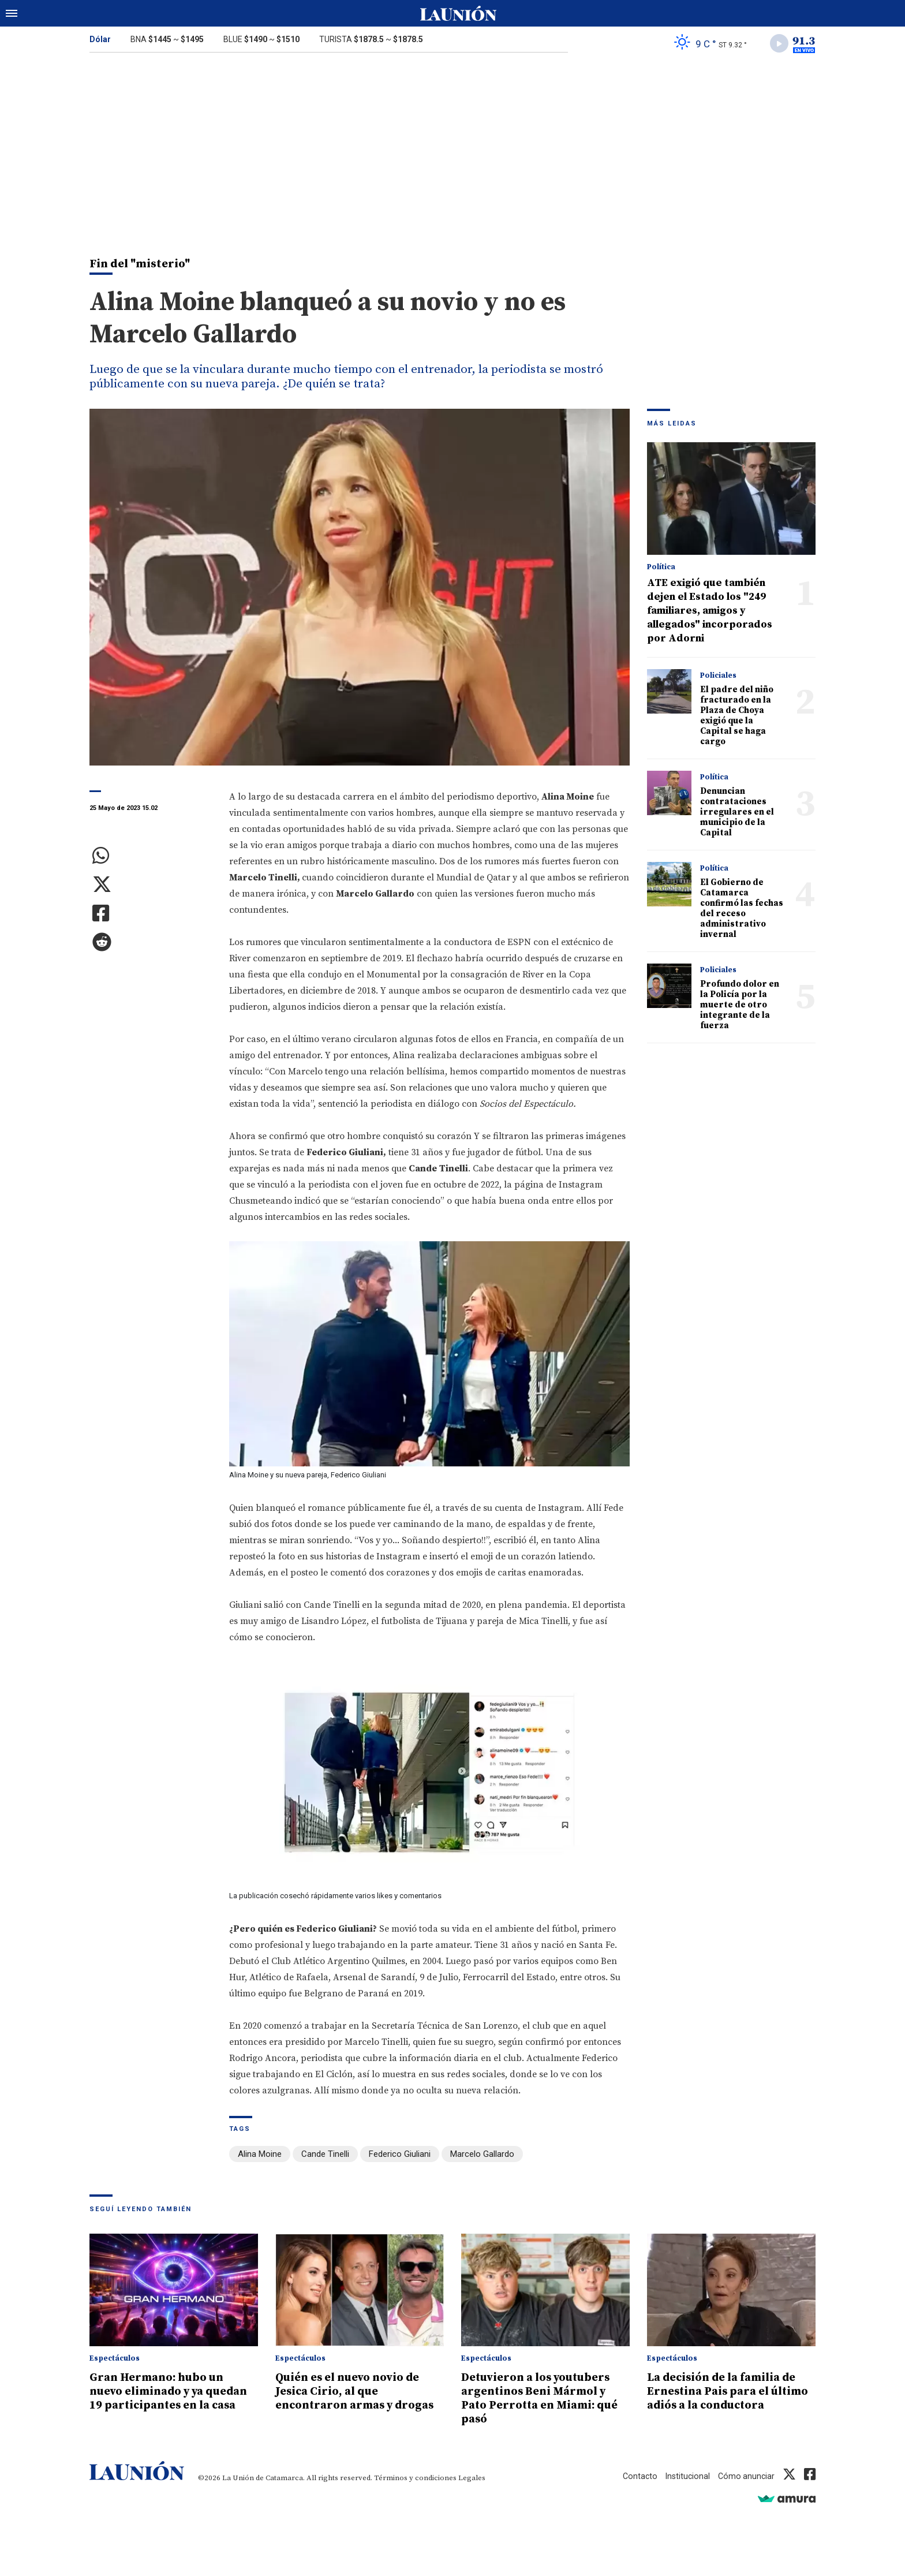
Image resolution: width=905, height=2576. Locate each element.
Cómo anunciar (745, 2477)
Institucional (685, 2477)
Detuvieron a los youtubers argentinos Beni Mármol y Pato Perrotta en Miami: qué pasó (542, 2399)
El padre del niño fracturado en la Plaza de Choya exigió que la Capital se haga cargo (736, 717)
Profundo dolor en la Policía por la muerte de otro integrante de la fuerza (739, 1007)
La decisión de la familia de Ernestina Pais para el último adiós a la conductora (729, 2399)
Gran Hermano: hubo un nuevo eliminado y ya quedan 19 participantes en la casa (171, 2399)
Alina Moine (260, 2156)
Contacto (636, 2477)
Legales (471, 2479)
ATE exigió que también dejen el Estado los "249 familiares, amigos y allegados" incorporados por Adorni (709, 612)
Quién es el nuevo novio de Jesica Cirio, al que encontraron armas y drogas (355, 2399)
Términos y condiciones (415, 2479)
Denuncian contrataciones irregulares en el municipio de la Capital (737, 814)
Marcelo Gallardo (482, 2156)
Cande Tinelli (325, 2156)
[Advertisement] (452, 149)
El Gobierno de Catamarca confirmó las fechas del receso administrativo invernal (741, 910)
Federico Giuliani (400, 2156)
